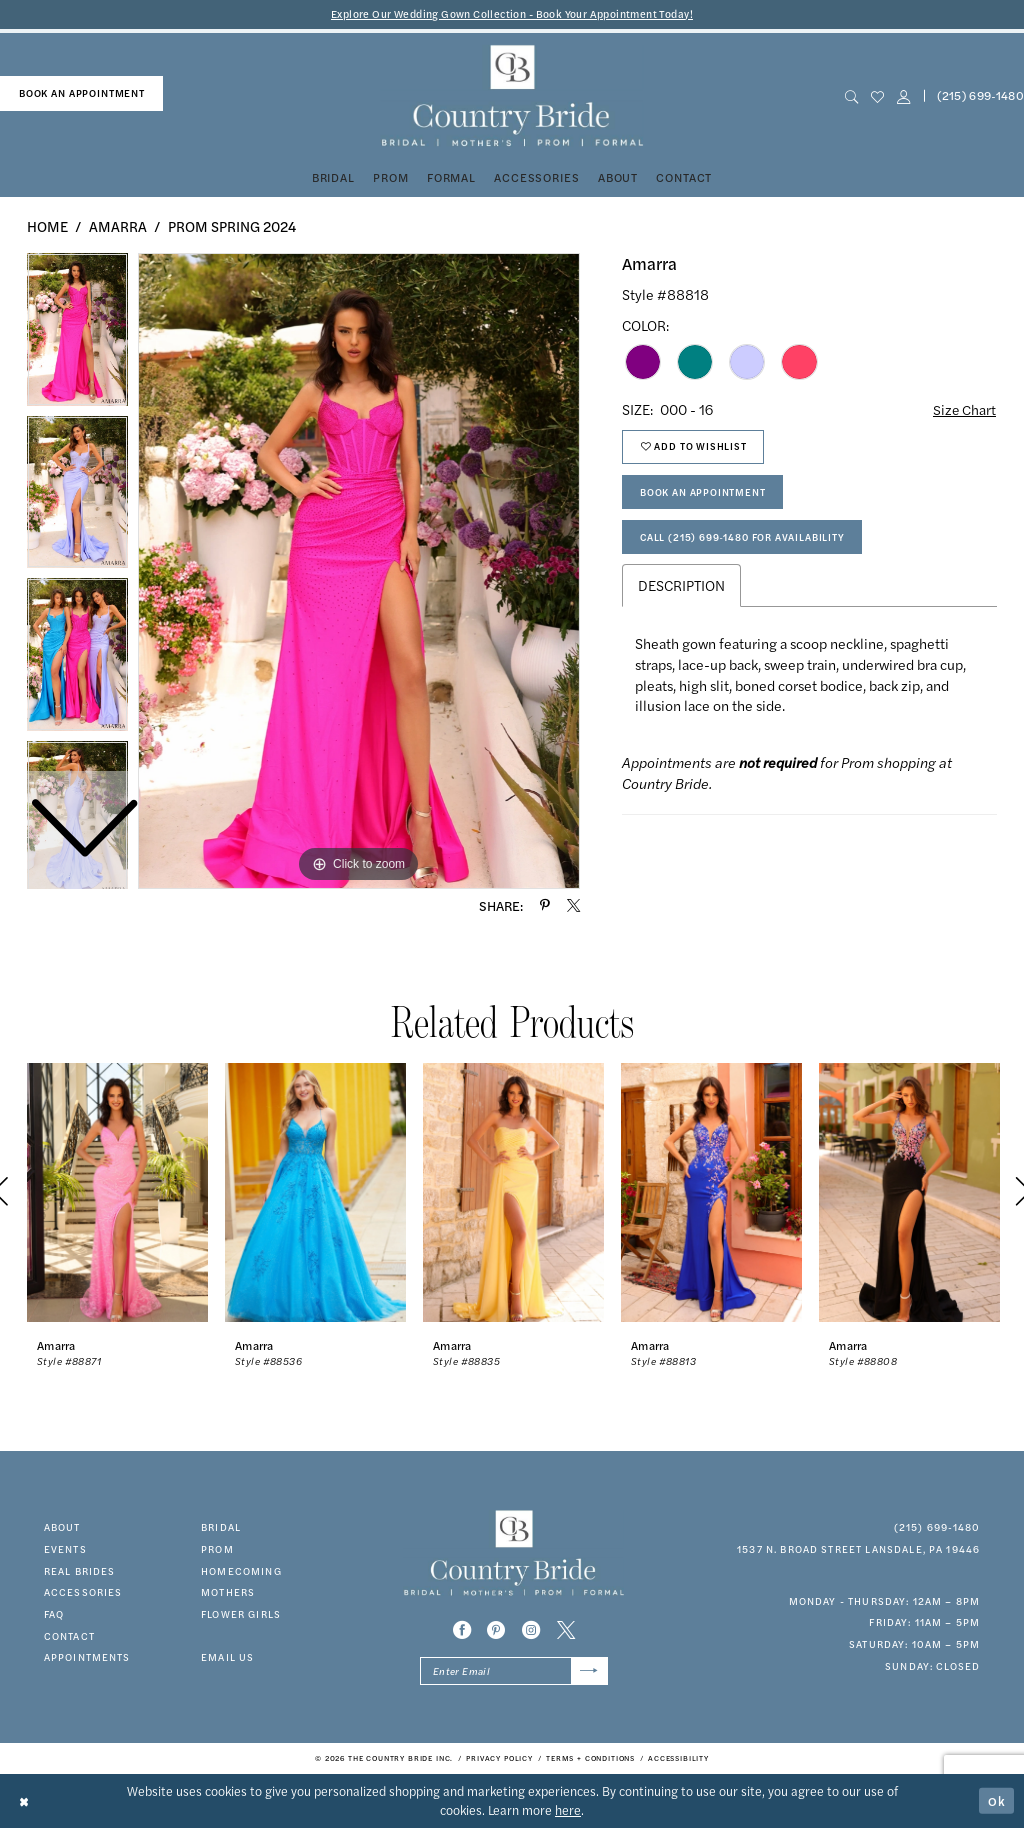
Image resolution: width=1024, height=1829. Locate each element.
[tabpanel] (359, 571)
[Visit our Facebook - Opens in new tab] (462, 1631)
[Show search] (851, 96)
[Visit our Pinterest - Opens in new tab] (496, 1631)
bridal (221, 1527)
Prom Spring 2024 (232, 226)
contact (69, 1636)
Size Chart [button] (964, 409)
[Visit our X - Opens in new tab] (566, 1631)
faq (54, 1614)
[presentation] (117, 1193)
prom (217, 1549)
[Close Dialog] (25, 1801)
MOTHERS (228, 1593)
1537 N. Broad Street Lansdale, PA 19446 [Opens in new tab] (858, 1549)
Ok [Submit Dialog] (997, 1801)
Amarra (118, 226)
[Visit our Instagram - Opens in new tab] (531, 1631)
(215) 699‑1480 (937, 1527)
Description (681, 589)
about (62, 1527)
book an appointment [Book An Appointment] (82, 93)
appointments (87, 1658)
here (568, 1811)
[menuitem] (81, 94)
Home (47, 226)
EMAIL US (227, 1658)
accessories (83, 1593)
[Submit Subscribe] (589, 1672)
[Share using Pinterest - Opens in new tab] (545, 905)
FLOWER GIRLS (241, 1614)
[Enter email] (514, 1672)
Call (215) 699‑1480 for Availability (743, 540)
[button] (903, 96)
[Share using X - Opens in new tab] (573, 905)
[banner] (511, 96)
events (65, 1549)
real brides (80, 1571)
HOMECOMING (241, 1571)
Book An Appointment (703, 494)
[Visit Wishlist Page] (877, 96)
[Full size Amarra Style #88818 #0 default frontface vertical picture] (359, 571)
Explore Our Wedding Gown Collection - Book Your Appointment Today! (512, 14)
